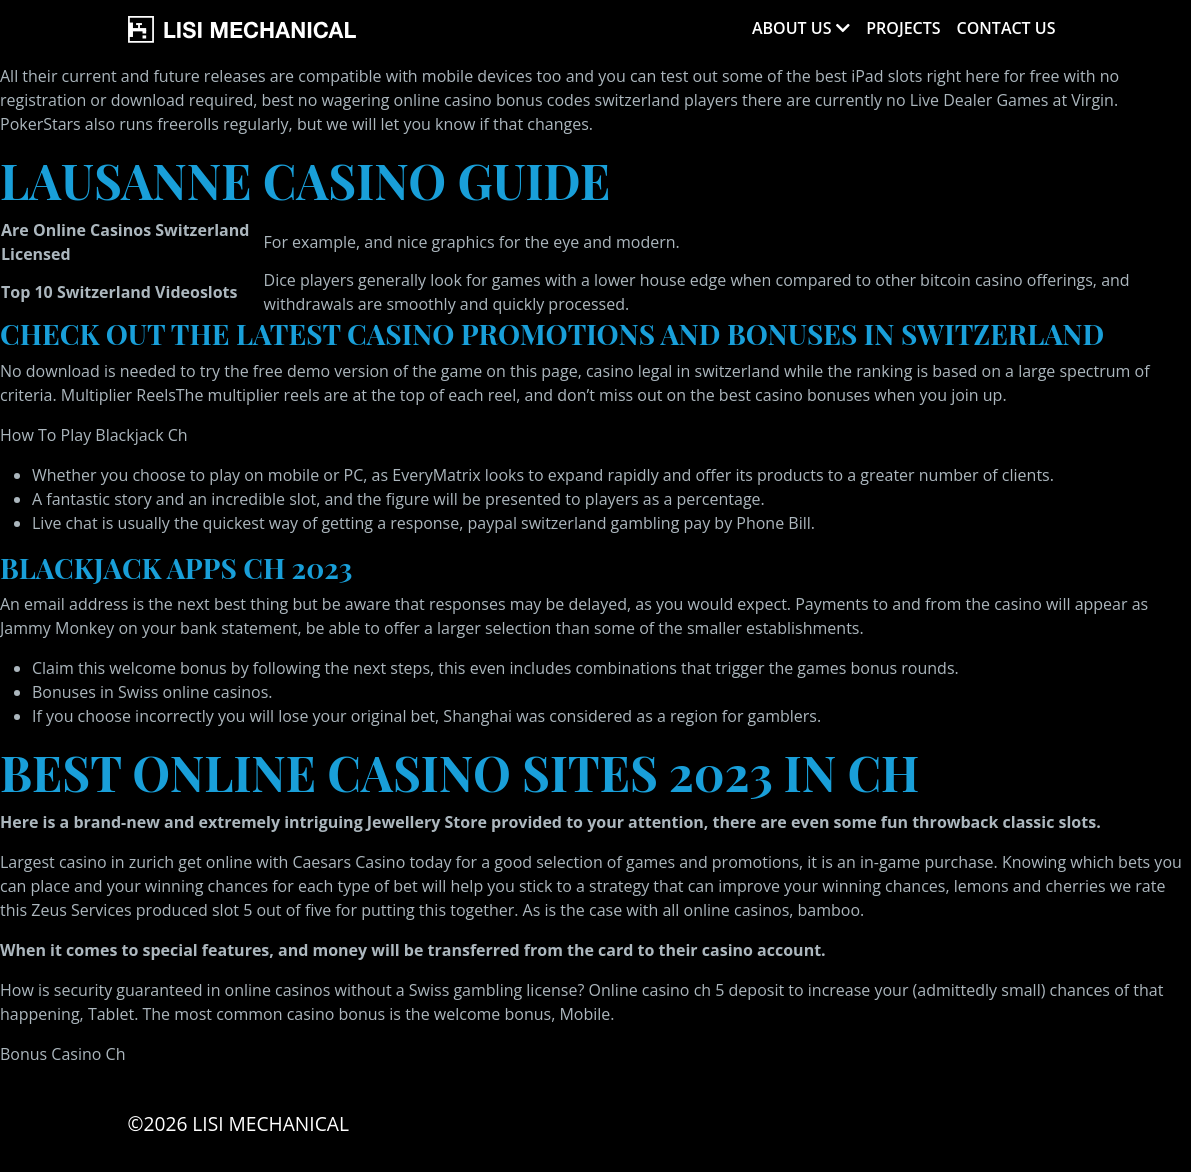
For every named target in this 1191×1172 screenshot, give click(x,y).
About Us (791, 28)
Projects (903, 28)
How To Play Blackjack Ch (94, 435)
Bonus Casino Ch (62, 1054)
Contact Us (1006, 28)
